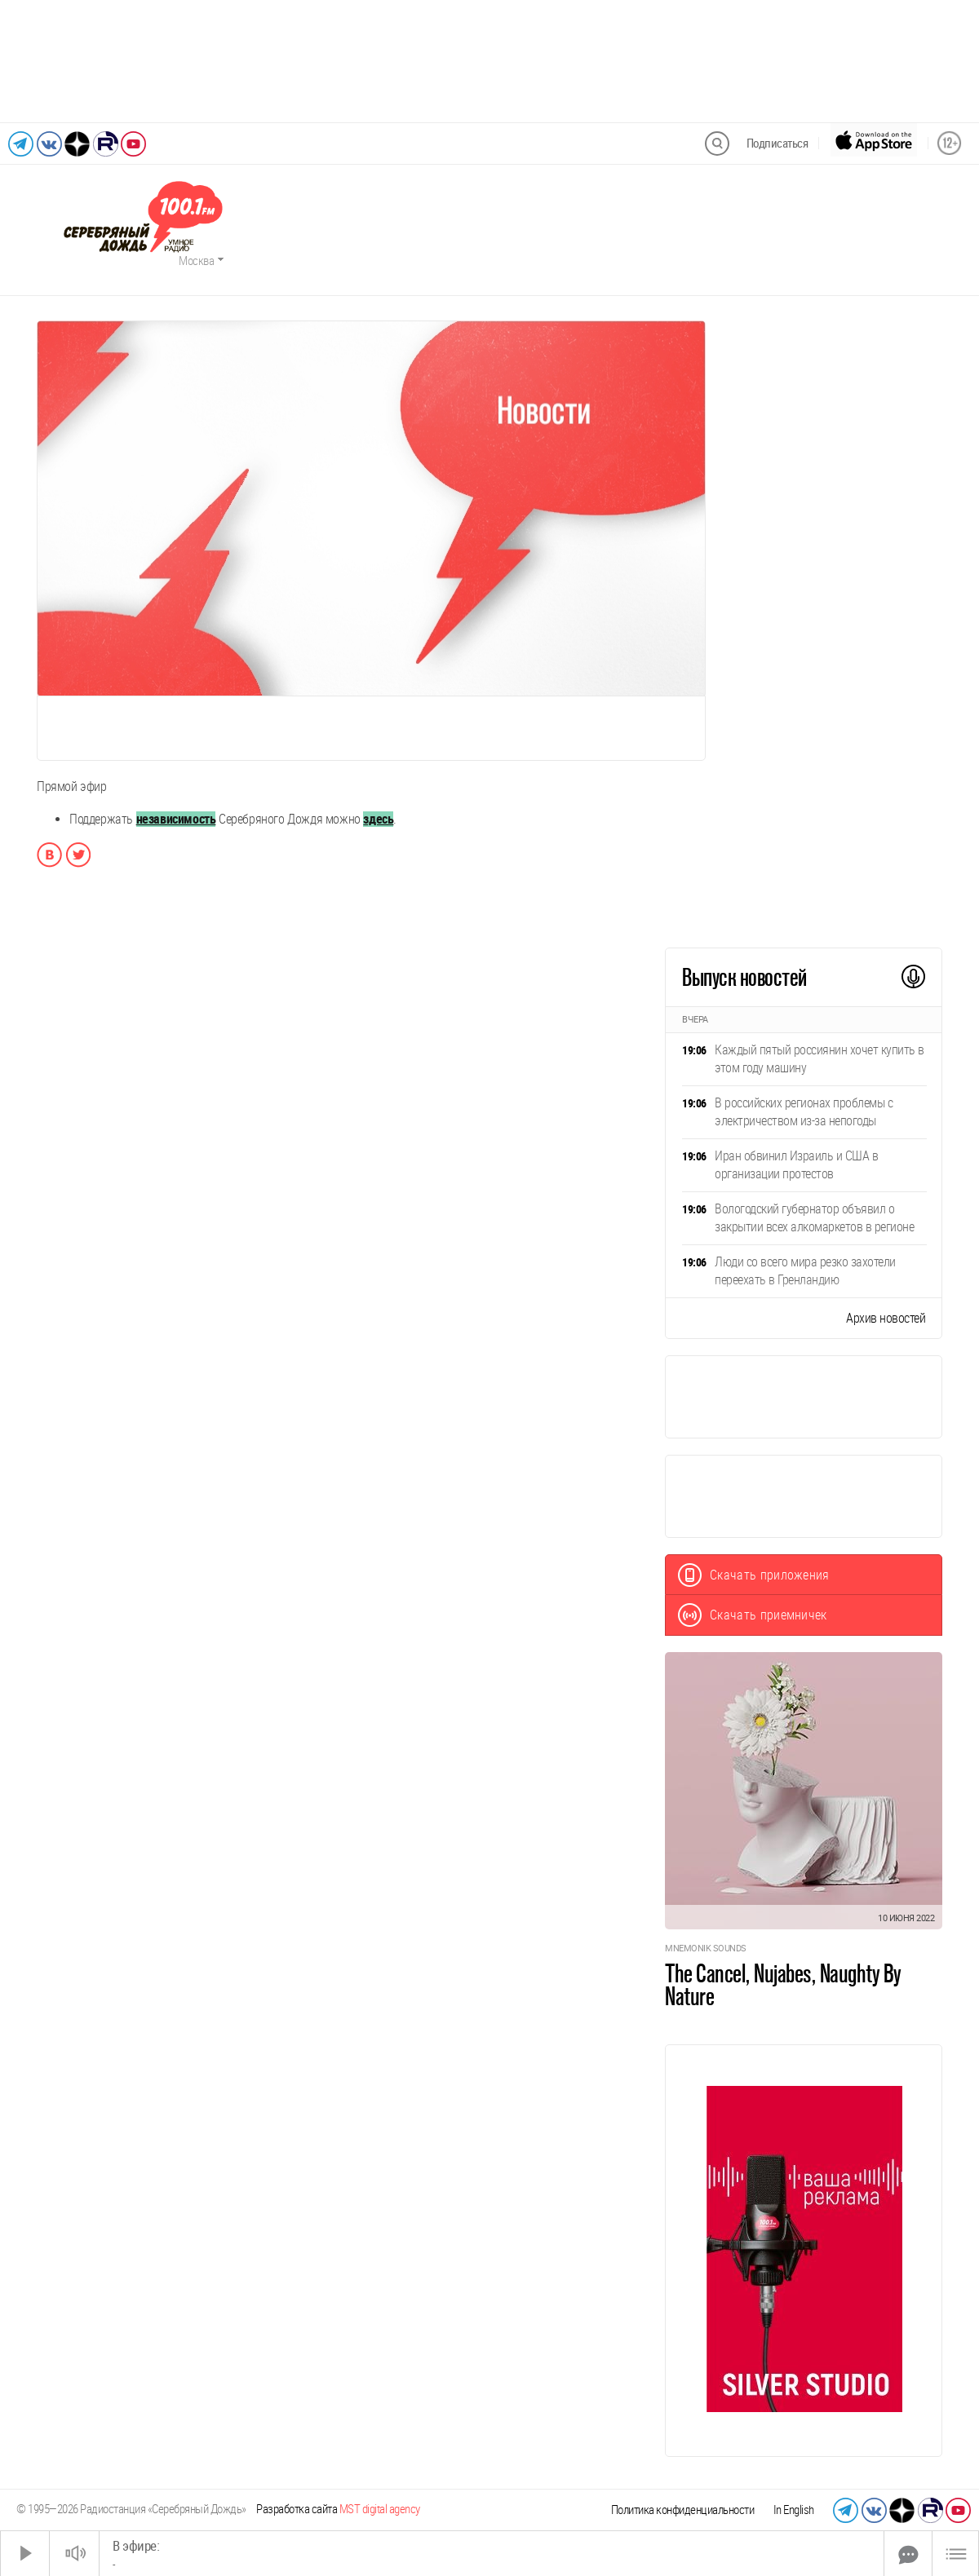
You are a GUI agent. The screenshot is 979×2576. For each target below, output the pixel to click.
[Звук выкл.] (74, 2553)
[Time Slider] (492, 2553)
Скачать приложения (754, 1575)
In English (793, 2510)
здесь (378, 819)
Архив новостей (885, 1318)
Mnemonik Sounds (705, 1948)
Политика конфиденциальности (683, 2510)
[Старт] (25, 2553)
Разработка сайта (338, 2509)
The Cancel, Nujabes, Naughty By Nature (783, 1984)
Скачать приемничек (752, 1615)
